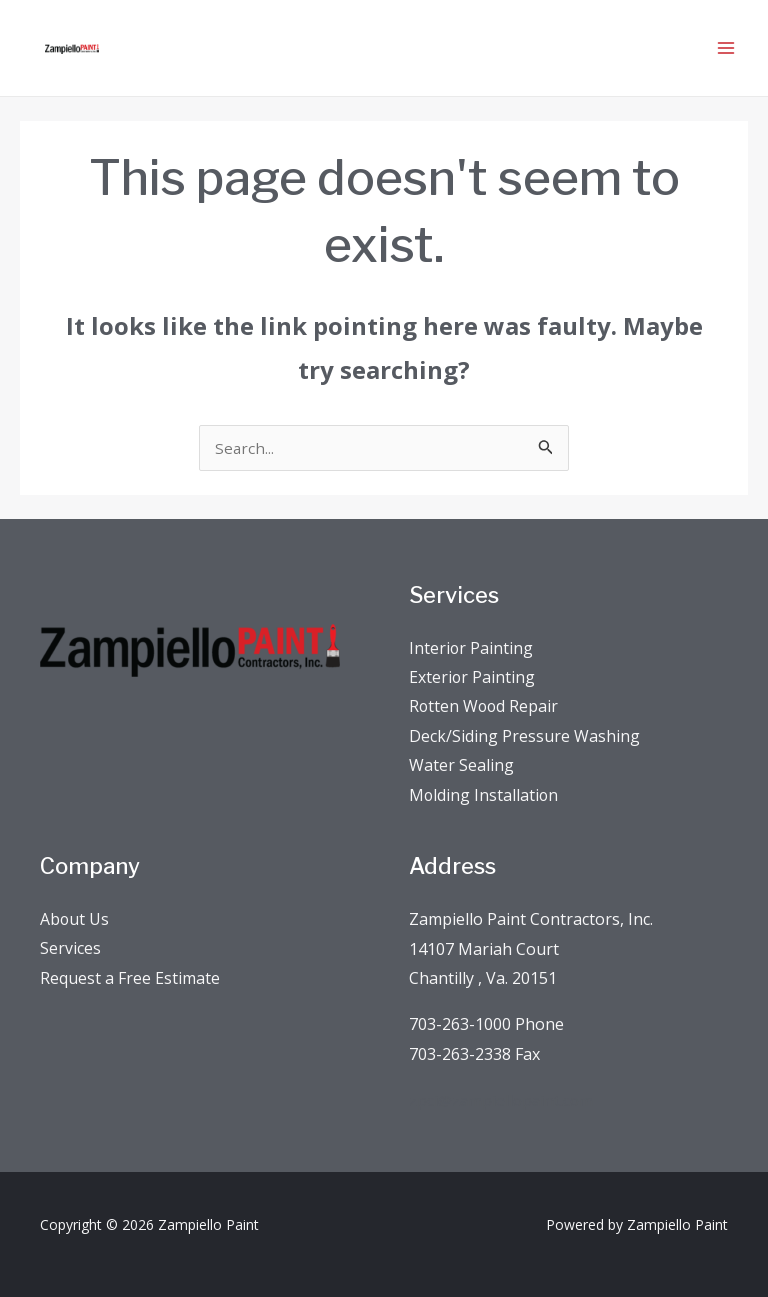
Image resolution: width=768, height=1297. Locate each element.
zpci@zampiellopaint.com (503, 1065)
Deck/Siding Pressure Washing (524, 700)
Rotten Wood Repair (485, 670)
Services (70, 914)
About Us (75, 884)
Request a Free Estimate (130, 943)
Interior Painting (471, 611)
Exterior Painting (472, 640)
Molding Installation (484, 759)
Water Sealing (461, 730)
